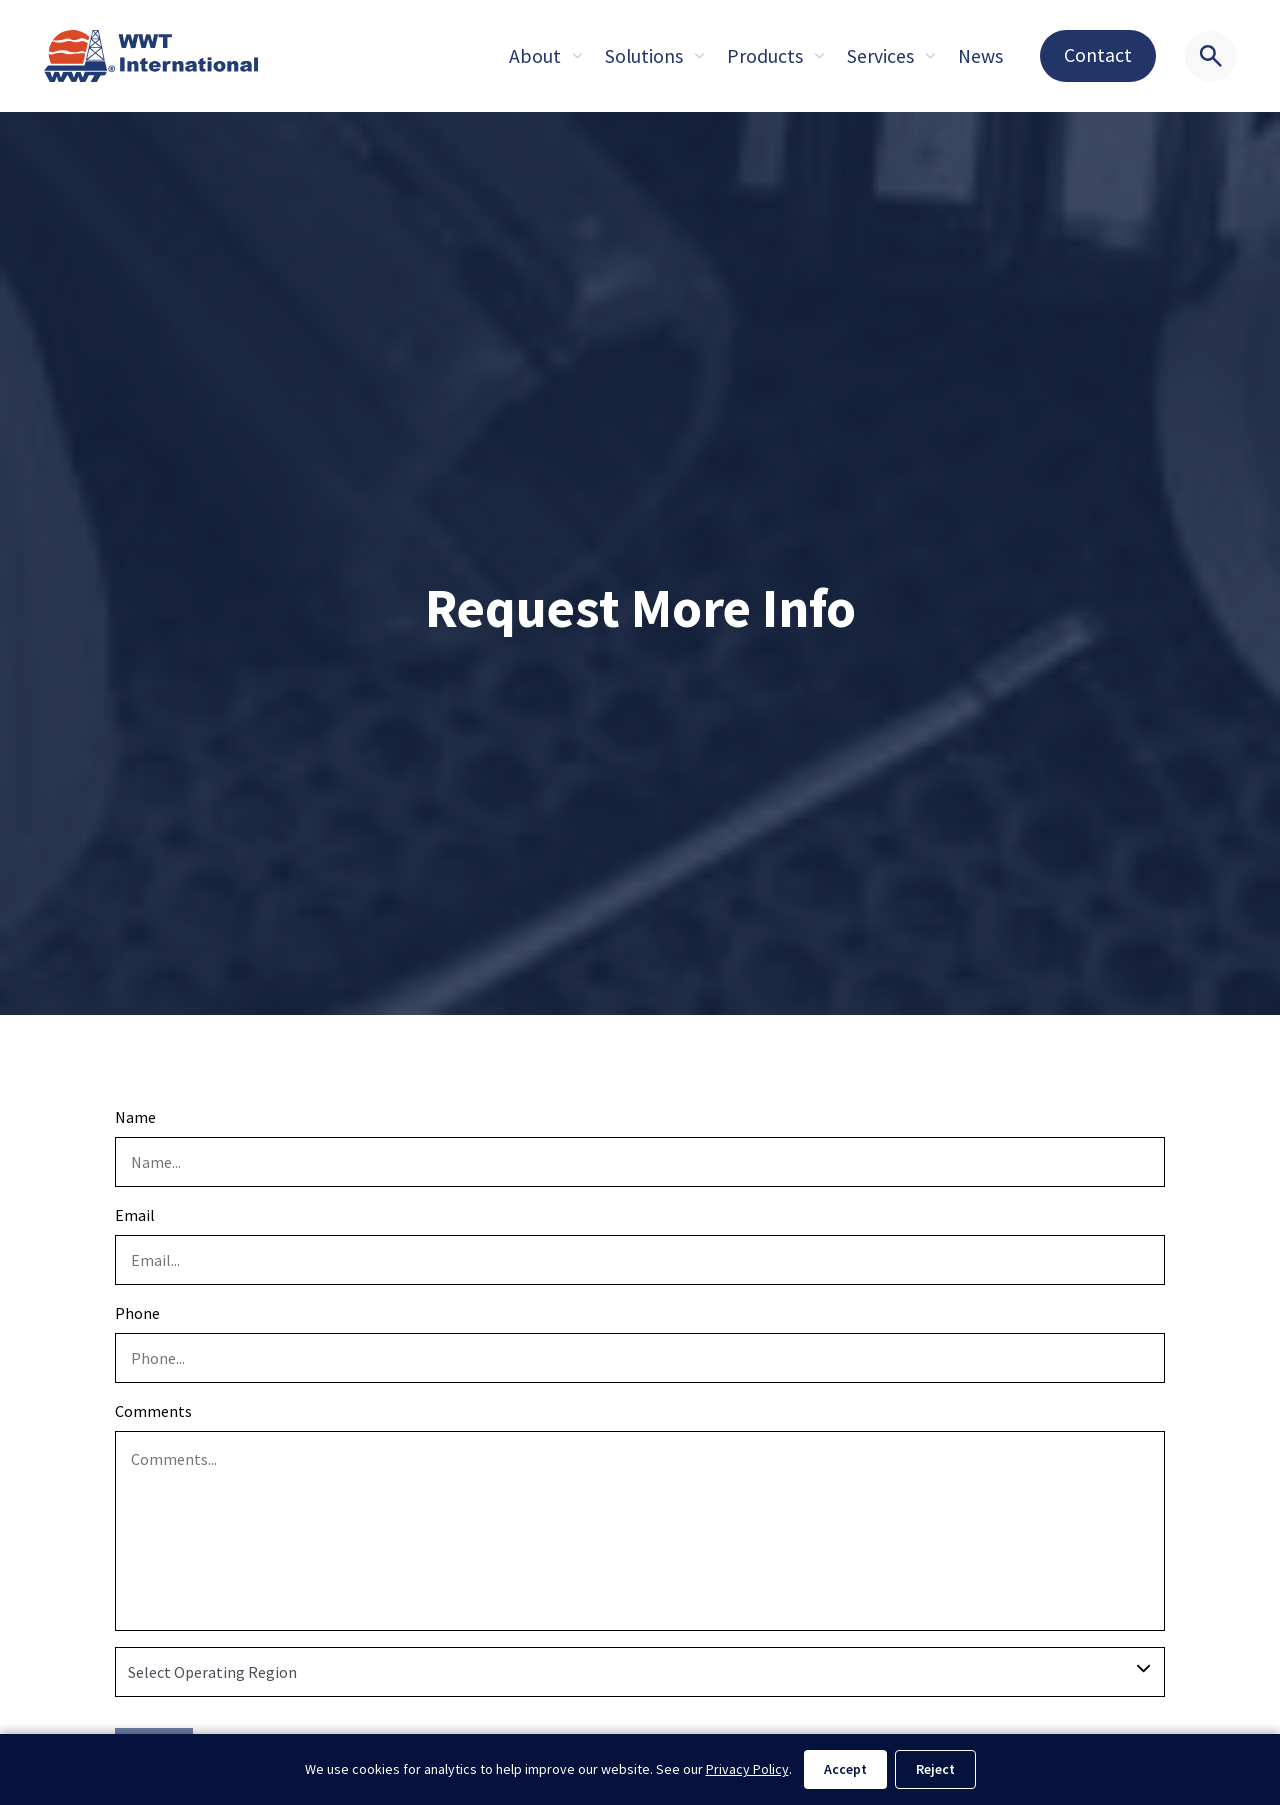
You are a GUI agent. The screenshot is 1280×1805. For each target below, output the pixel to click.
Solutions (644, 56)
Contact (1098, 55)
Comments (153, 1411)
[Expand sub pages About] (577, 56)
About (535, 56)
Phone (137, 1313)
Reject (935, 1769)
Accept (845, 1769)
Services (880, 56)
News (980, 56)
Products (765, 56)
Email (135, 1215)
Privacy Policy (747, 1769)
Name (135, 1117)
